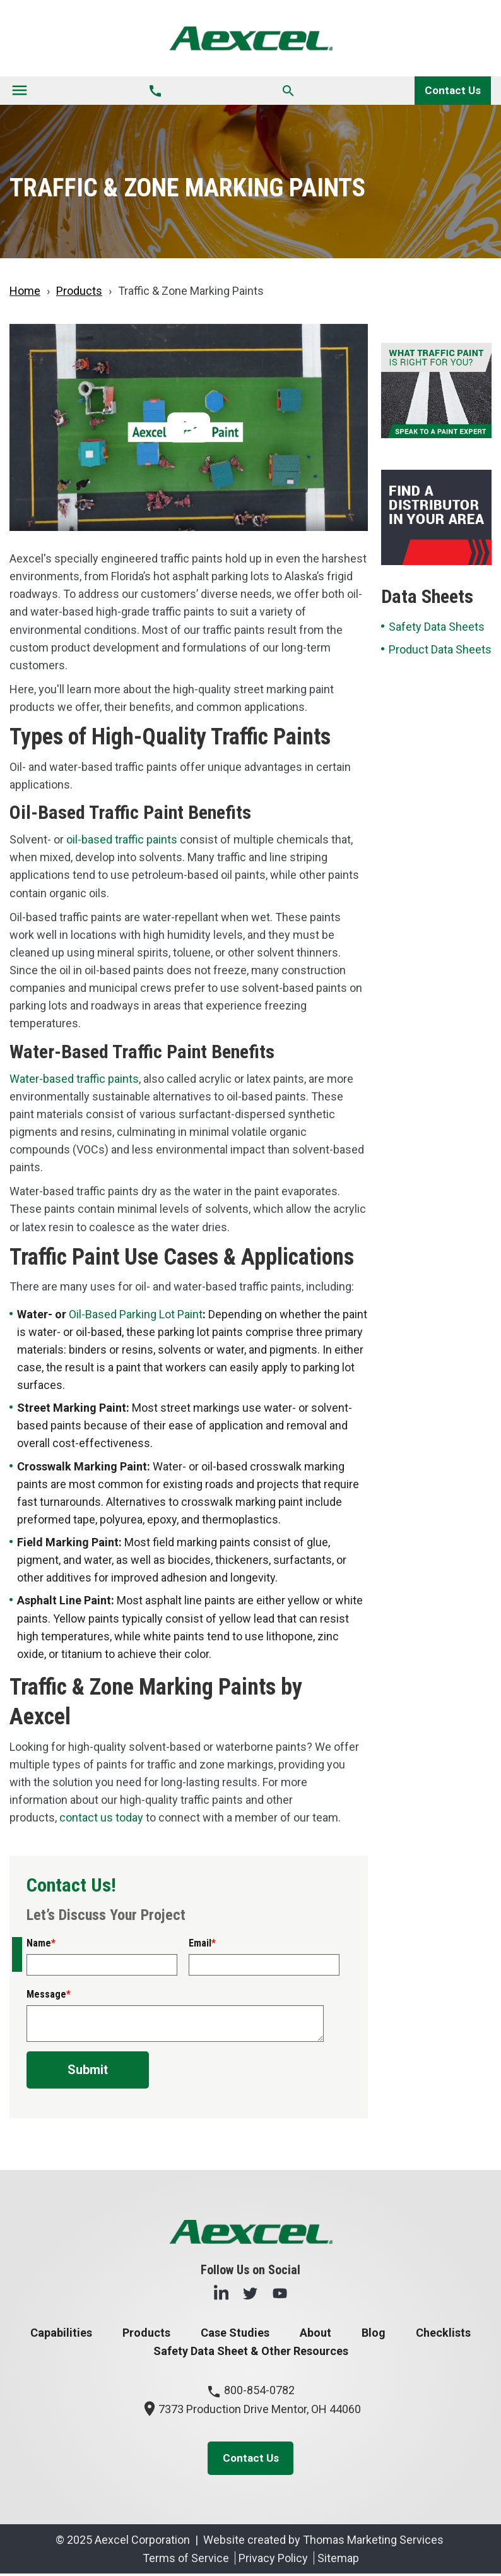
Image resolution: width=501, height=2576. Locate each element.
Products (79, 291)
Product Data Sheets (440, 650)
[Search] (287, 91)
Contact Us (452, 90)
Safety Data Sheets (437, 627)
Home (24, 291)
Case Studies (235, 2333)
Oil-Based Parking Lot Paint (136, 1314)
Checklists (443, 2333)
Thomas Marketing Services (373, 2542)
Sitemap (338, 2560)
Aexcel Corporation (142, 2542)
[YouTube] (280, 2293)
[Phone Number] (154, 91)
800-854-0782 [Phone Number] (250, 2391)
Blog (374, 2333)
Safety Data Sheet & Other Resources (250, 2351)
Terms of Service (186, 2560)
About (315, 2333)
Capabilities (61, 2333)
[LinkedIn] (221, 2293)
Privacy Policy (273, 2560)
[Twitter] (250, 2293)
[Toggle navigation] (19, 91)
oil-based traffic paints (121, 840)
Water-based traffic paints (74, 1079)
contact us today (101, 1818)
